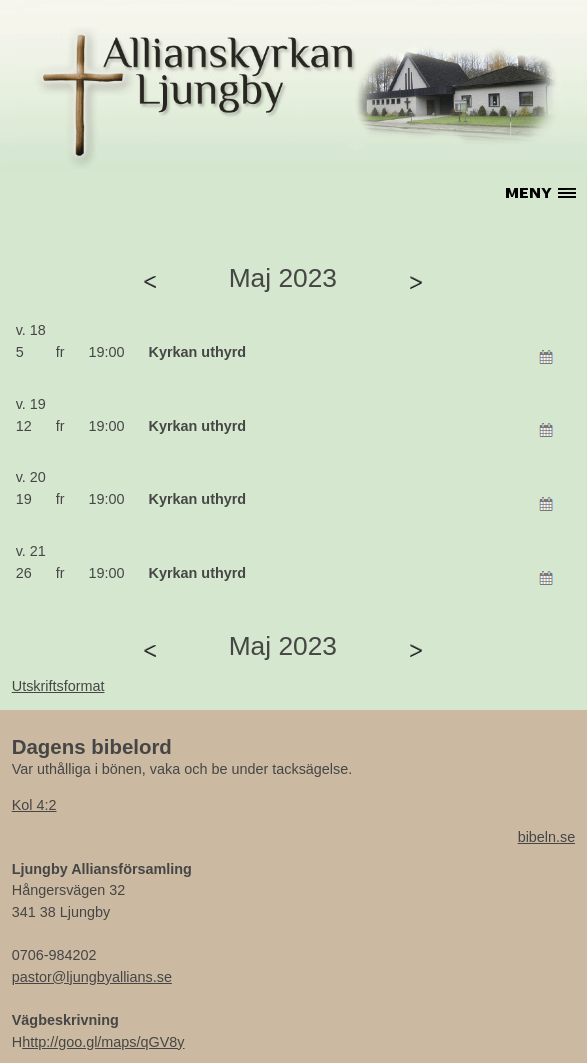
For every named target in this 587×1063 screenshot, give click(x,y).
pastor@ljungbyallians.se (92, 977)
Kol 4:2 (34, 805)
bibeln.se (547, 837)
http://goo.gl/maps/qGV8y (103, 1042)
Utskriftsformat (58, 686)
